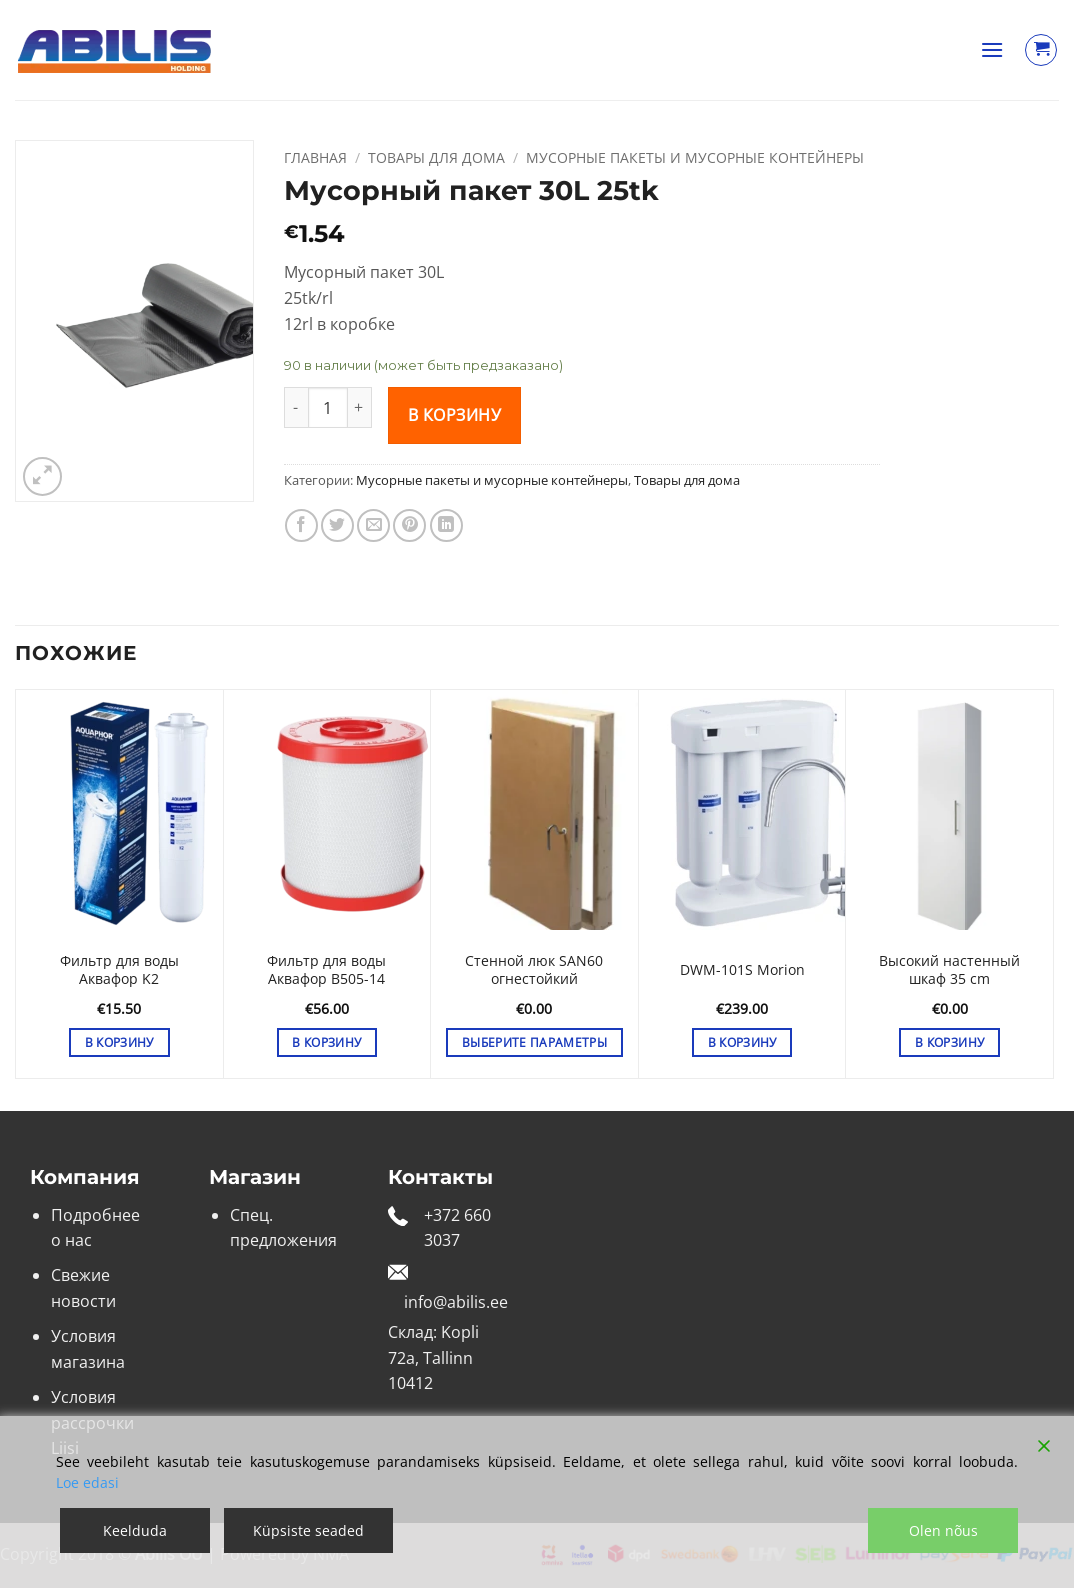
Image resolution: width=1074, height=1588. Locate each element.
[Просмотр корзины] (1041, 50)
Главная (315, 157)
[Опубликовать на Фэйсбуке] (301, 525)
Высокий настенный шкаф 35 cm (949, 970)
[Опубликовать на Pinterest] (409, 525)
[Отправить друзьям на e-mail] (373, 525)
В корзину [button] (119, 1042)
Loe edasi (87, 1482)
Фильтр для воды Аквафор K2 (119, 970)
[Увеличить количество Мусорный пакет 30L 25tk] (360, 407)
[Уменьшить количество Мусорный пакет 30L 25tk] (296, 407)
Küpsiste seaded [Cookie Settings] (308, 1530)
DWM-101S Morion (742, 970)
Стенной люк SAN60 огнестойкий (534, 970)
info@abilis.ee (456, 1302)
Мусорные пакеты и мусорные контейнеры (695, 157)
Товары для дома (436, 157)
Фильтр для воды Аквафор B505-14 (326, 970)
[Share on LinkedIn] (446, 525)
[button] (992, 49)
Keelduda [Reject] (135, 1530)
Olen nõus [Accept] (943, 1530)
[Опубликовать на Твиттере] (337, 525)
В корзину (454, 415)
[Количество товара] (328, 407)
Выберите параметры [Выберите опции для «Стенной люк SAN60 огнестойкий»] (534, 1042)
